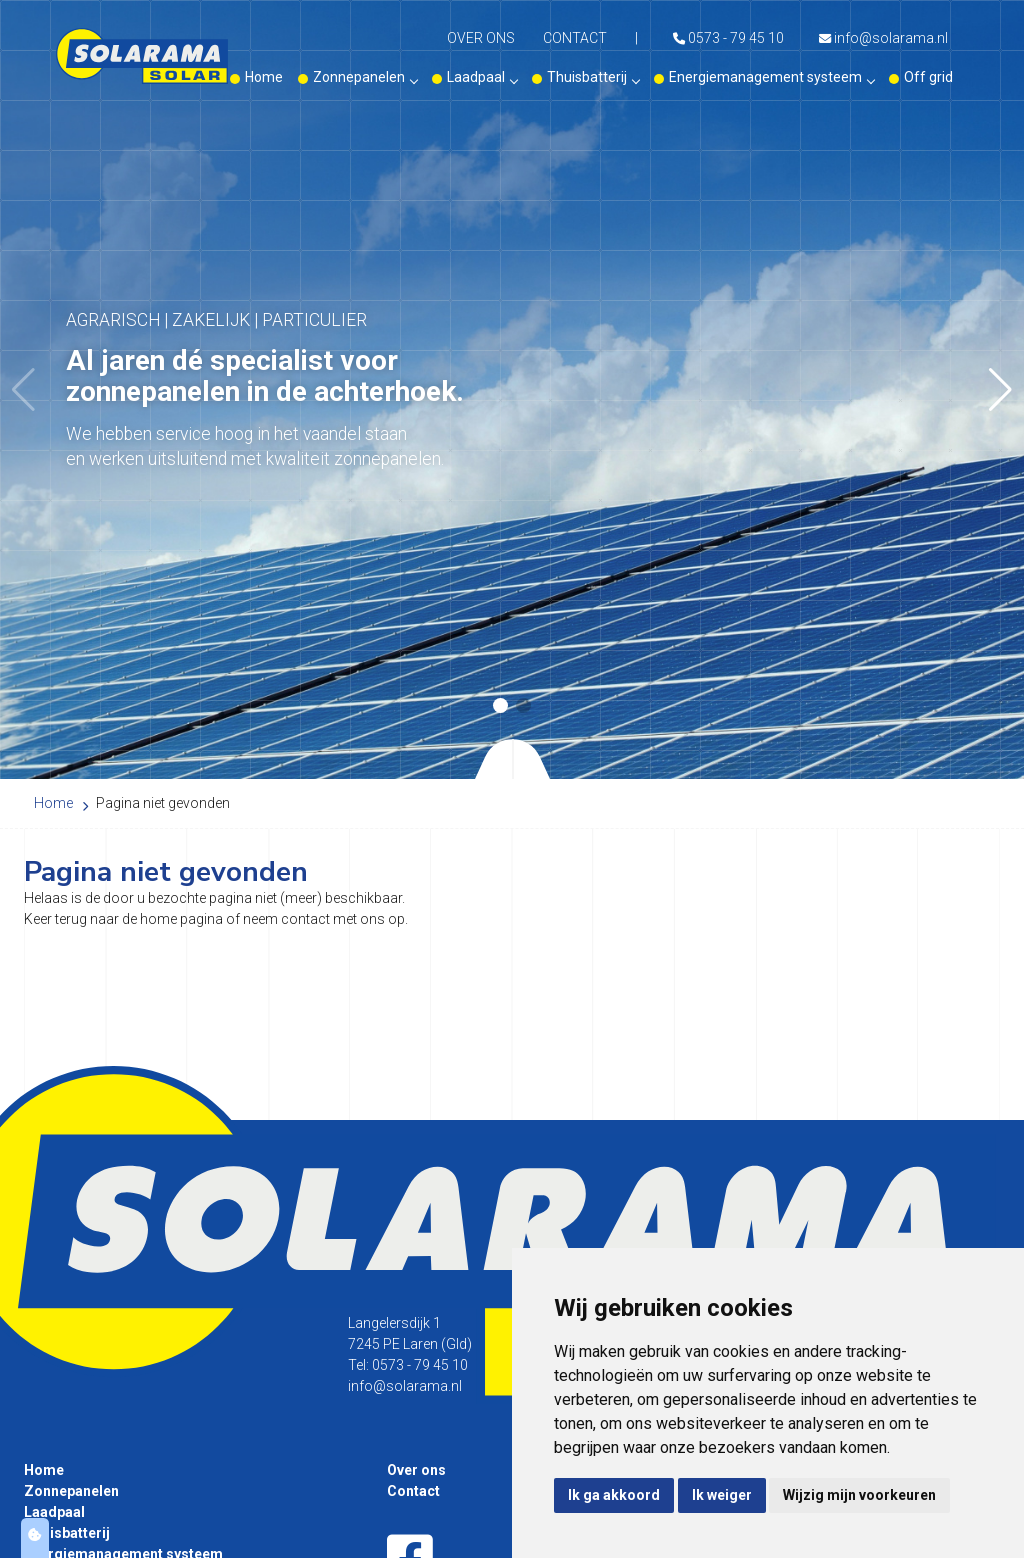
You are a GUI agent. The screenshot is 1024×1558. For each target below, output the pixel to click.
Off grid (928, 77)
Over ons (481, 38)
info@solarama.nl (883, 38)
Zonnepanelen (365, 77)
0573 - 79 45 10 (728, 38)
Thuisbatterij (593, 77)
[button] (1000, 390)
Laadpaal (482, 77)
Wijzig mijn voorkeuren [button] (859, 1495)
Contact (575, 38)
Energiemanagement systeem (771, 77)
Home (264, 77)
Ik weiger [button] (722, 1495)
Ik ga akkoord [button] (614, 1495)
